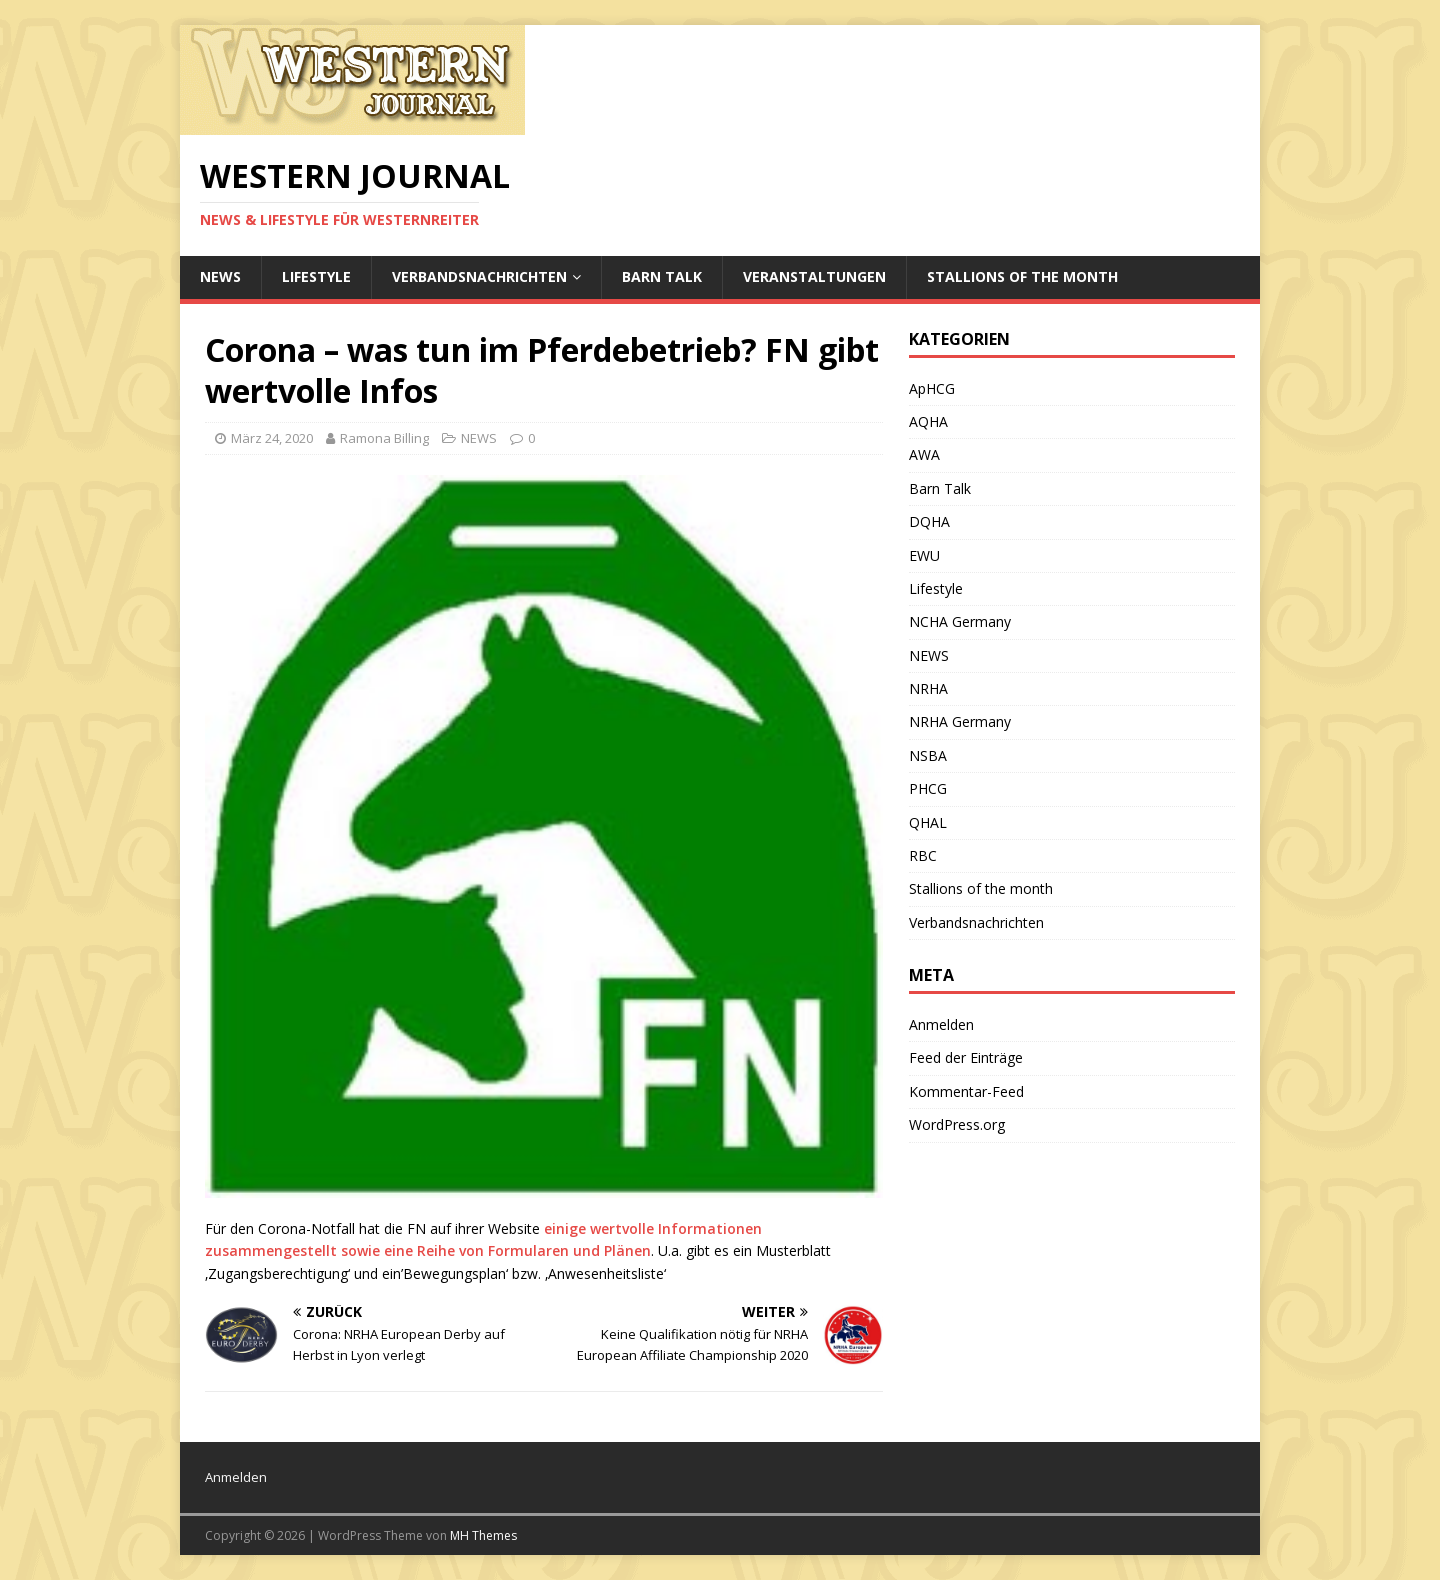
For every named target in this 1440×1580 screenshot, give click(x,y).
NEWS (220, 276)
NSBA (928, 755)
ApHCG (932, 388)
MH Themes (483, 1535)
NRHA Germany (960, 721)
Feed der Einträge (966, 1057)
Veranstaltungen (814, 276)
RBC (923, 855)
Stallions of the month (1022, 276)
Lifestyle (316, 276)
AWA (924, 454)
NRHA (928, 688)
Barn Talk (662, 276)
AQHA (928, 421)
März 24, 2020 (272, 438)
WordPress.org (957, 1124)
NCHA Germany (960, 621)
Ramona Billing (384, 438)
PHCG (928, 788)
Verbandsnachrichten (479, 276)
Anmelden (941, 1024)
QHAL (928, 822)
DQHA (929, 521)
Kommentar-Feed (966, 1091)
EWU (924, 555)
